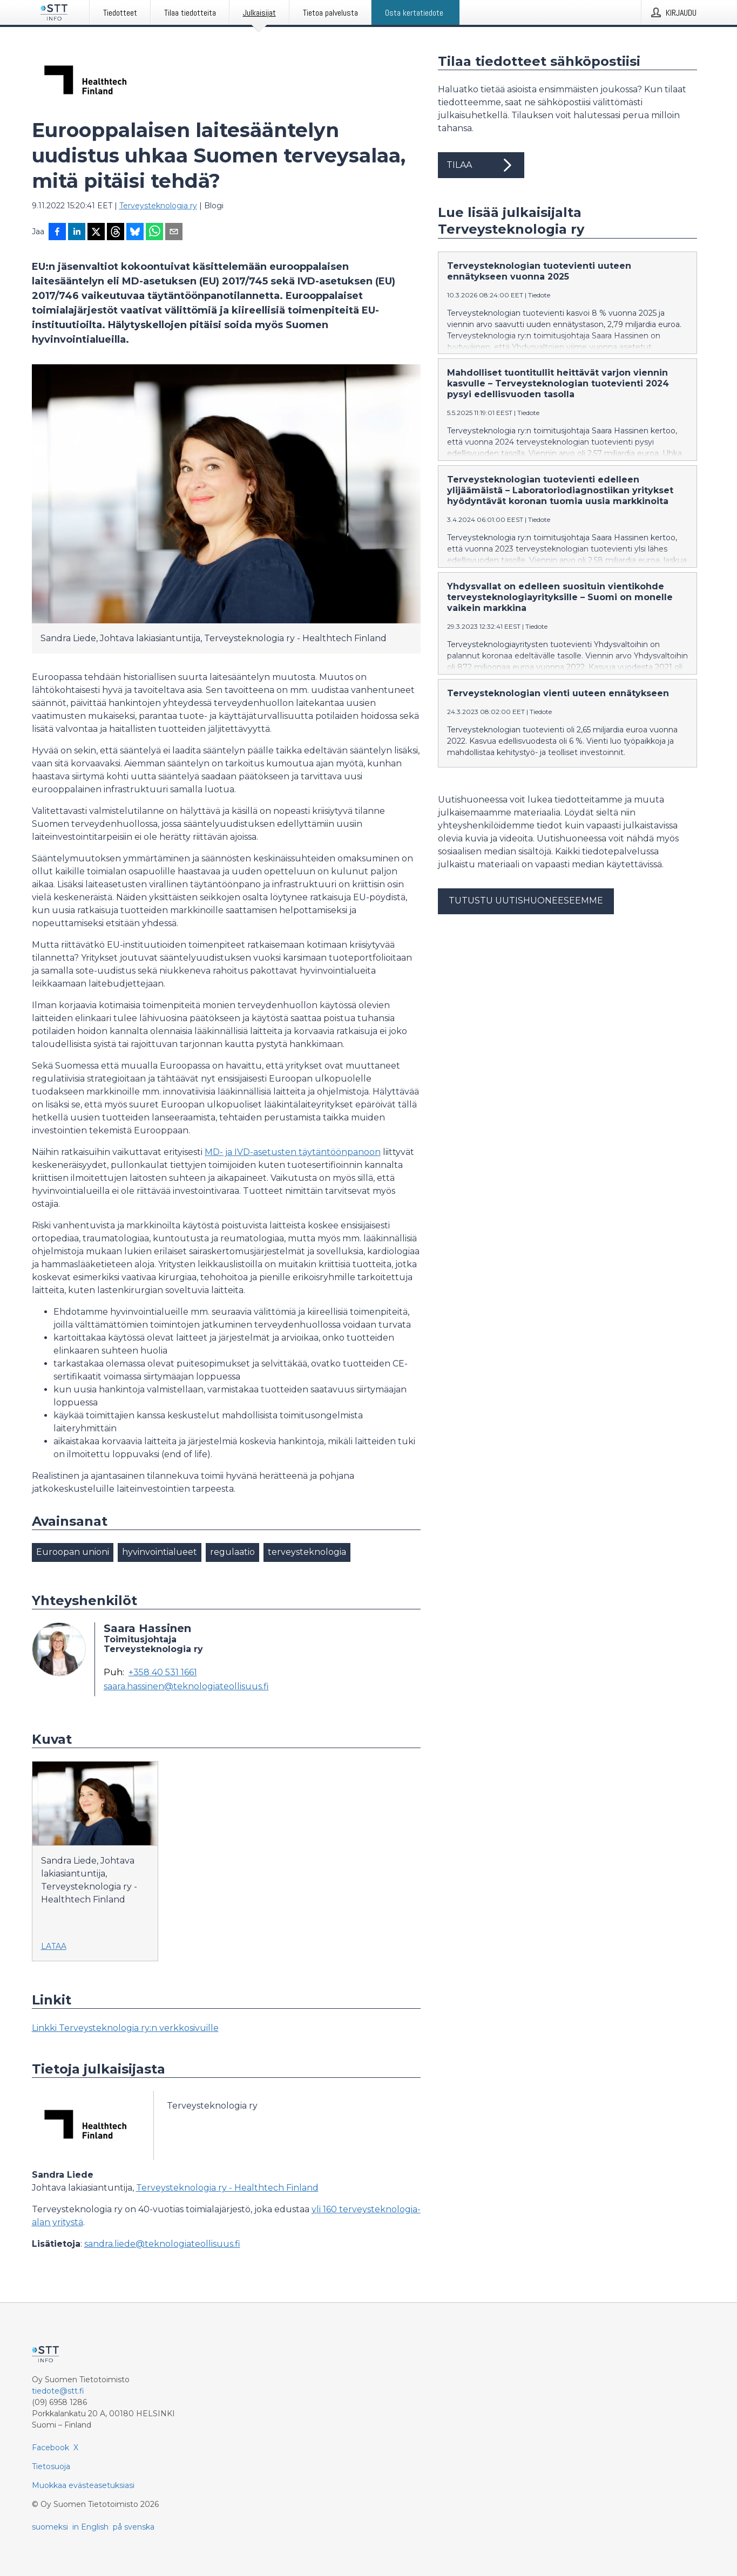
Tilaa (481, 165)
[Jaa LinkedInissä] (76, 232)
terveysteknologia (307, 1552)
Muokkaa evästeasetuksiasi (83, 2485)
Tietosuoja (51, 2466)
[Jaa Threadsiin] (115, 232)
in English (90, 2527)
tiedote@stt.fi (58, 2391)
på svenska (133, 2527)
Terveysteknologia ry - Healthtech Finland (227, 2188)
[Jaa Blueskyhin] (135, 232)
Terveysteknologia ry (158, 205)
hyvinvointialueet (159, 1552)
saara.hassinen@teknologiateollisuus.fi (186, 1686)
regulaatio (232, 1552)
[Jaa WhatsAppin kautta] (154, 232)
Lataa (53, 1946)
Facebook (50, 2447)
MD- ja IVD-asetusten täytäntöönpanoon (293, 1152)
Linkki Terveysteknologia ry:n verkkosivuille (125, 2028)
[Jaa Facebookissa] (57, 232)
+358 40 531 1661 (163, 1672)
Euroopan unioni (72, 1552)
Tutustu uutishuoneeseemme (526, 900)
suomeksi (50, 2527)
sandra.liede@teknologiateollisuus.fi (162, 2244)
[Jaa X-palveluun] (96, 232)
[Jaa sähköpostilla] (173, 232)
